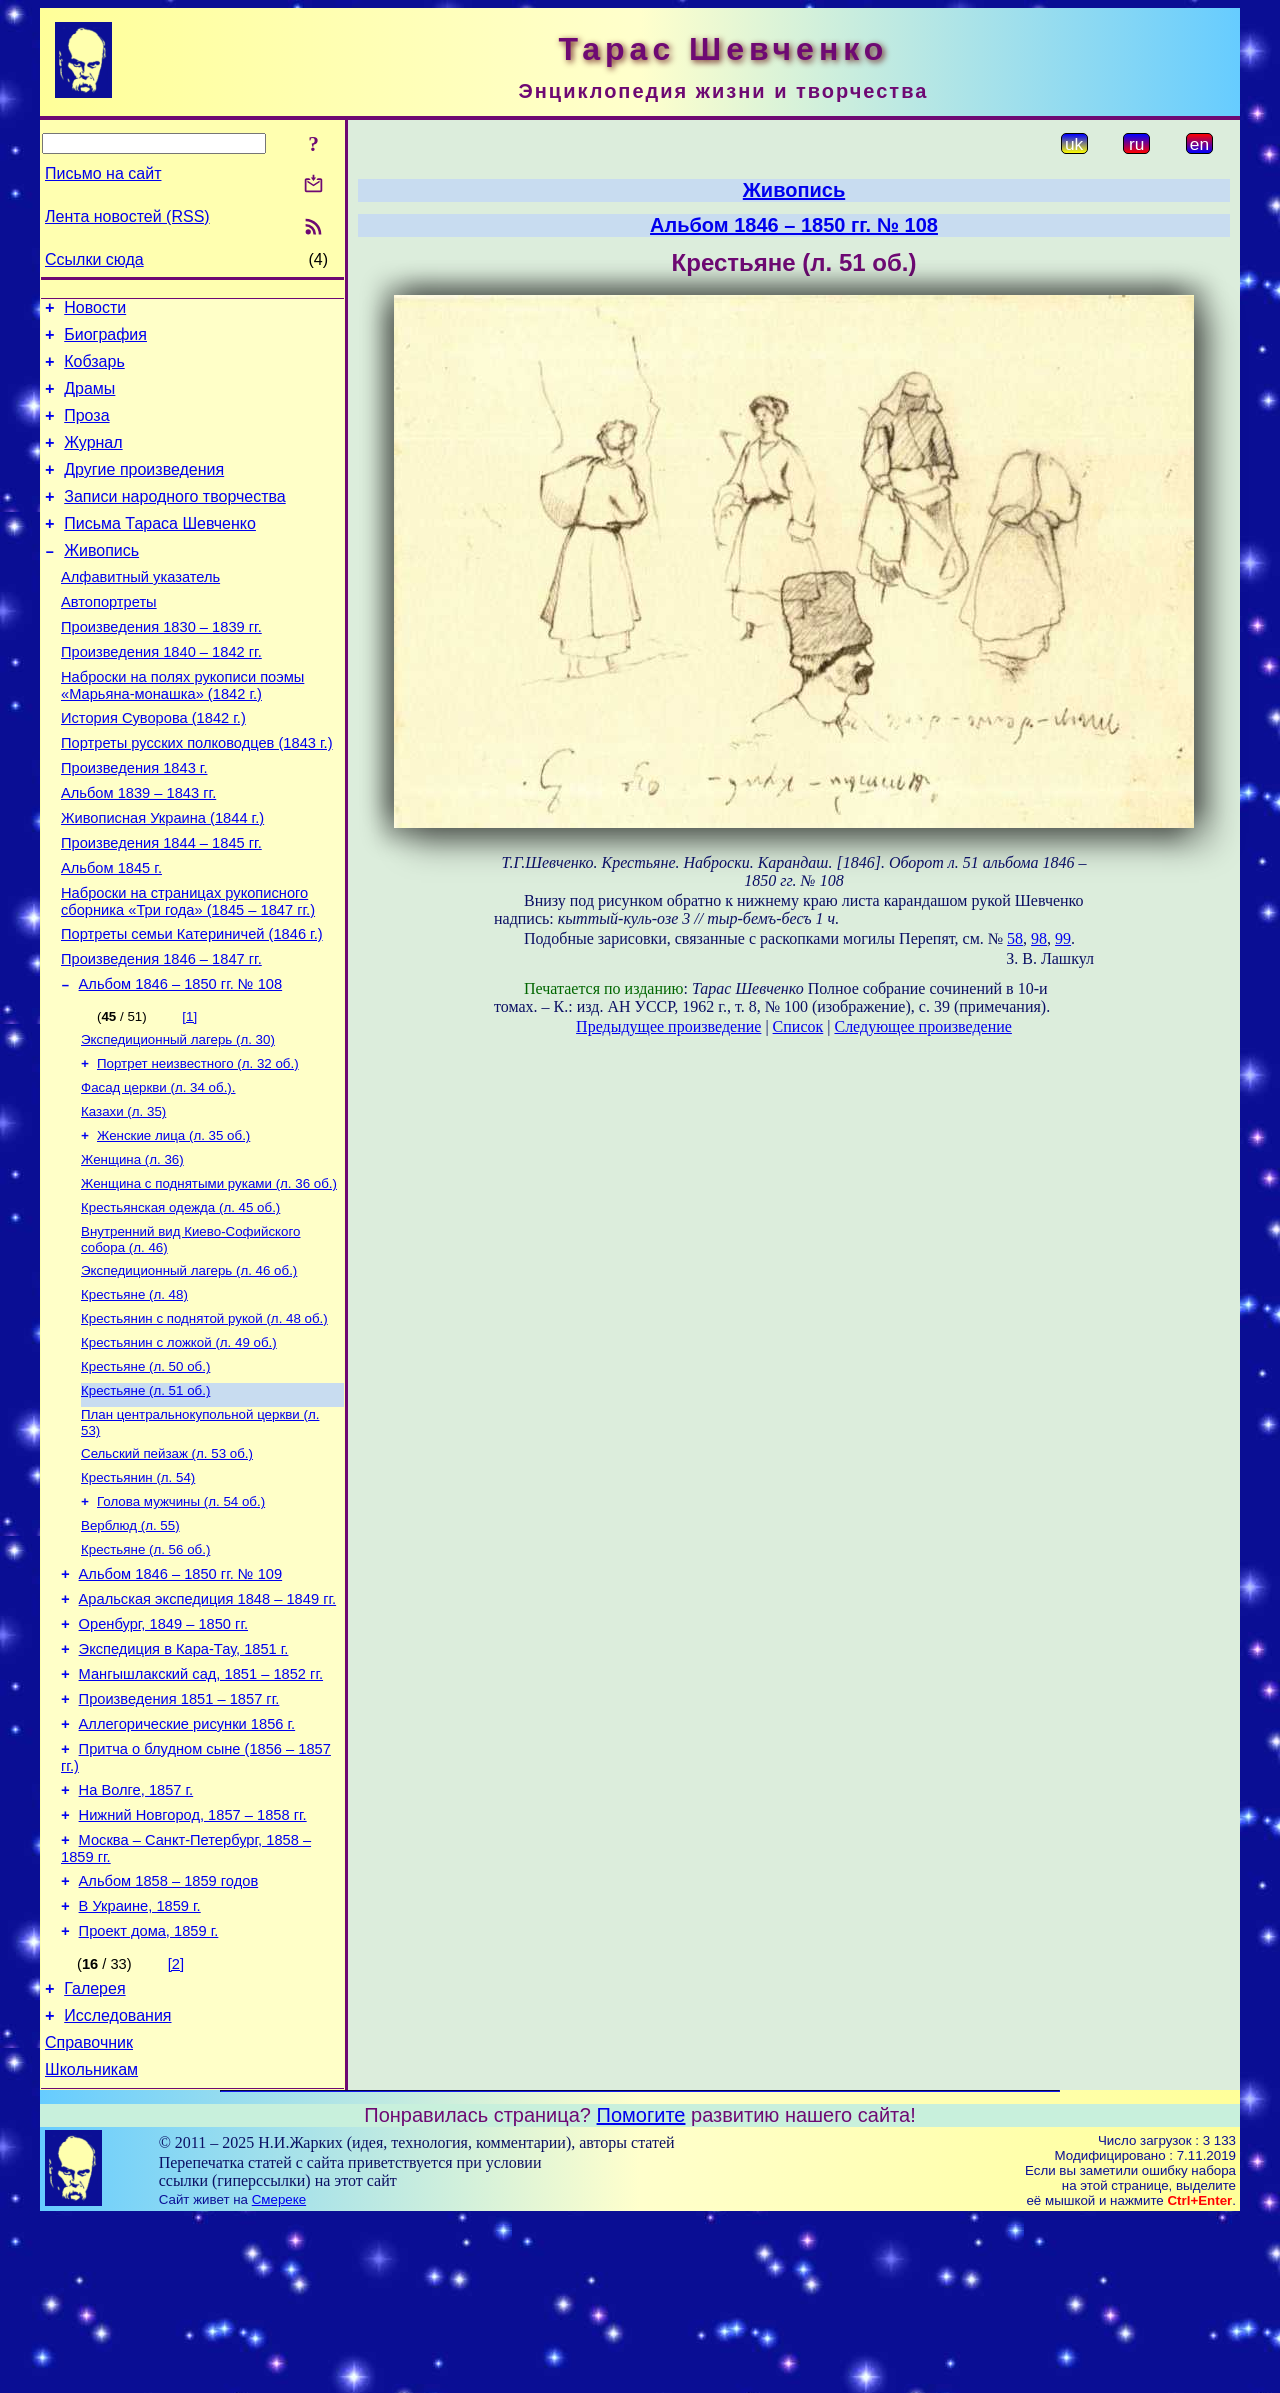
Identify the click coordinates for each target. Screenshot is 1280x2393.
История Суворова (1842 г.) (153, 766)
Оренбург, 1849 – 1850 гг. (163, 1753)
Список (798, 1026)
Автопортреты (109, 638)
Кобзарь (94, 370)
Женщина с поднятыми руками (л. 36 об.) (209, 1275)
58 (1015, 938)
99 (1063, 938)
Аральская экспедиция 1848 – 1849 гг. (208, 1725)
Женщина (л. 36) (132, 1249)
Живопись (101, 580)
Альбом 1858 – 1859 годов (169, 2037)
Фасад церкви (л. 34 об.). (158, 1171)
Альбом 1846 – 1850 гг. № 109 (181, 1697)
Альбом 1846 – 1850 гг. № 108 (181, 1062)
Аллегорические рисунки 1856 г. (187, 1865)
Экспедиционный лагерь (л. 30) (178, 1119)
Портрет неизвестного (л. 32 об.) (198, 1145)
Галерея (94, 2153)
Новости (95, 310)
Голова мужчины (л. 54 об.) (181, 1617)
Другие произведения (144, 490)
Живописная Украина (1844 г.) (162, 878)
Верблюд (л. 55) (130, 1643)
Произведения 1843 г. (134, 822)
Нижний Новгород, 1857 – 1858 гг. (193, 1965)
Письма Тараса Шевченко (160, 550)
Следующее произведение (922, 1026)
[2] (176, 2126)
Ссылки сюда (94, 259)
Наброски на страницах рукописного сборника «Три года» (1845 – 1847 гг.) (188, 970)
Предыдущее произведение (668, 1026)
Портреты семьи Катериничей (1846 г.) (192, 1006)
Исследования (117, 2183)
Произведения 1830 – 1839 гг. (161, 666)
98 (1039, 938)
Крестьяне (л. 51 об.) (145, 1498)
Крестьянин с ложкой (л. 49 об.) (179, 1446)
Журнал (93, 460)
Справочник (89, 2213)
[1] (189, 1094)
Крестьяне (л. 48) (134, 1394)
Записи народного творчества (175, 520)
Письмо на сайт (103, 173)
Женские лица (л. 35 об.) (173, 1223)
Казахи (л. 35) (123, 1197)
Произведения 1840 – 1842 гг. (161, 694)
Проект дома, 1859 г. (149, 2093)
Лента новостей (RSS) (127, 216)
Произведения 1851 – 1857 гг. (179, 1837)
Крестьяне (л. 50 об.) (145, 1472)
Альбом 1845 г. (111, 934)
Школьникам (91, 2243)
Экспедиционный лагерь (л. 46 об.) (189, 1368)
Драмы (89, 400)
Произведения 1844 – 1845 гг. (161, 906)
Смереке (279, 2373)
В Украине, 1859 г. (140, 2065)
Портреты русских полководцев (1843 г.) (197, 794)
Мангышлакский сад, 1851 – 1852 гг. (201, 1809)
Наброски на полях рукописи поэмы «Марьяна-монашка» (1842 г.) (182, 730)
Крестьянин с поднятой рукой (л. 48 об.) (204, 1420)
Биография (105, 340)
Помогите (641, 2289)
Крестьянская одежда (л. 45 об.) (180, 1301)
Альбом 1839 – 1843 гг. (138, 850)
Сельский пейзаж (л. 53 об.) (167, 1565)
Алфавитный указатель (140, 610)
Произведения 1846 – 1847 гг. (161, 1034)
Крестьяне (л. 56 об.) (145, 1669)
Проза (86, 430)
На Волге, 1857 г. (136, 1937)
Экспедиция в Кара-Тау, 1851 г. (184, 1781)
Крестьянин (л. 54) (138, 1591)
